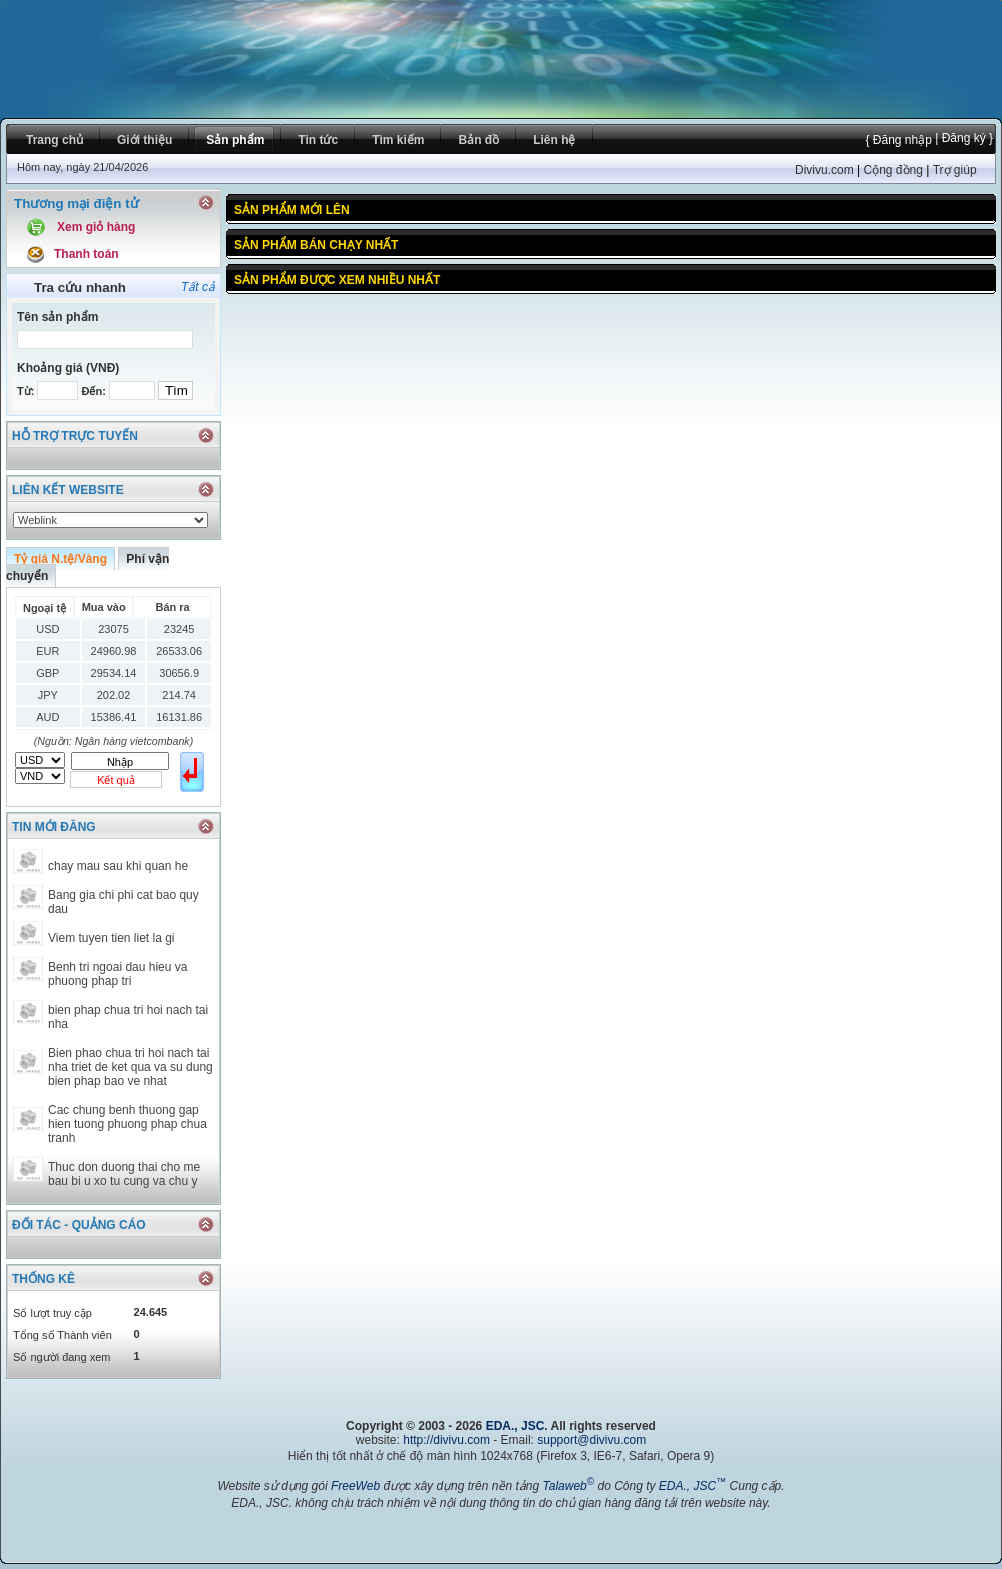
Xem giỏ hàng (96, 227)
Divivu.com (824, 170)
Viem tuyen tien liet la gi (111, 938)
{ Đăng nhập (898, 140)
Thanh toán (86, 254)
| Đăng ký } (962, 138)
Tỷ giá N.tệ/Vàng (60, 559)
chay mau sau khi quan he (118, 866)
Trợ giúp (955, 170)
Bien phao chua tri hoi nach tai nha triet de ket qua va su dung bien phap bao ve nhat (130, 1067)
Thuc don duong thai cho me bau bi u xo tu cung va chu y (124, 1174)
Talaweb (568, 1486)
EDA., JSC (515, 1426)
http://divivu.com (446, 1440)
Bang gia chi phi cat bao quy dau (123, 902)
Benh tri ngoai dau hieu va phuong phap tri (117, 974)
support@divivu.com (591, 1440)
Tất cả (198, 287)
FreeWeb (355, 1486)
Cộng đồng (892, 170)
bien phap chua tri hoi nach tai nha (128, 1017)
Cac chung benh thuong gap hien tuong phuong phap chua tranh (127, 1124)
